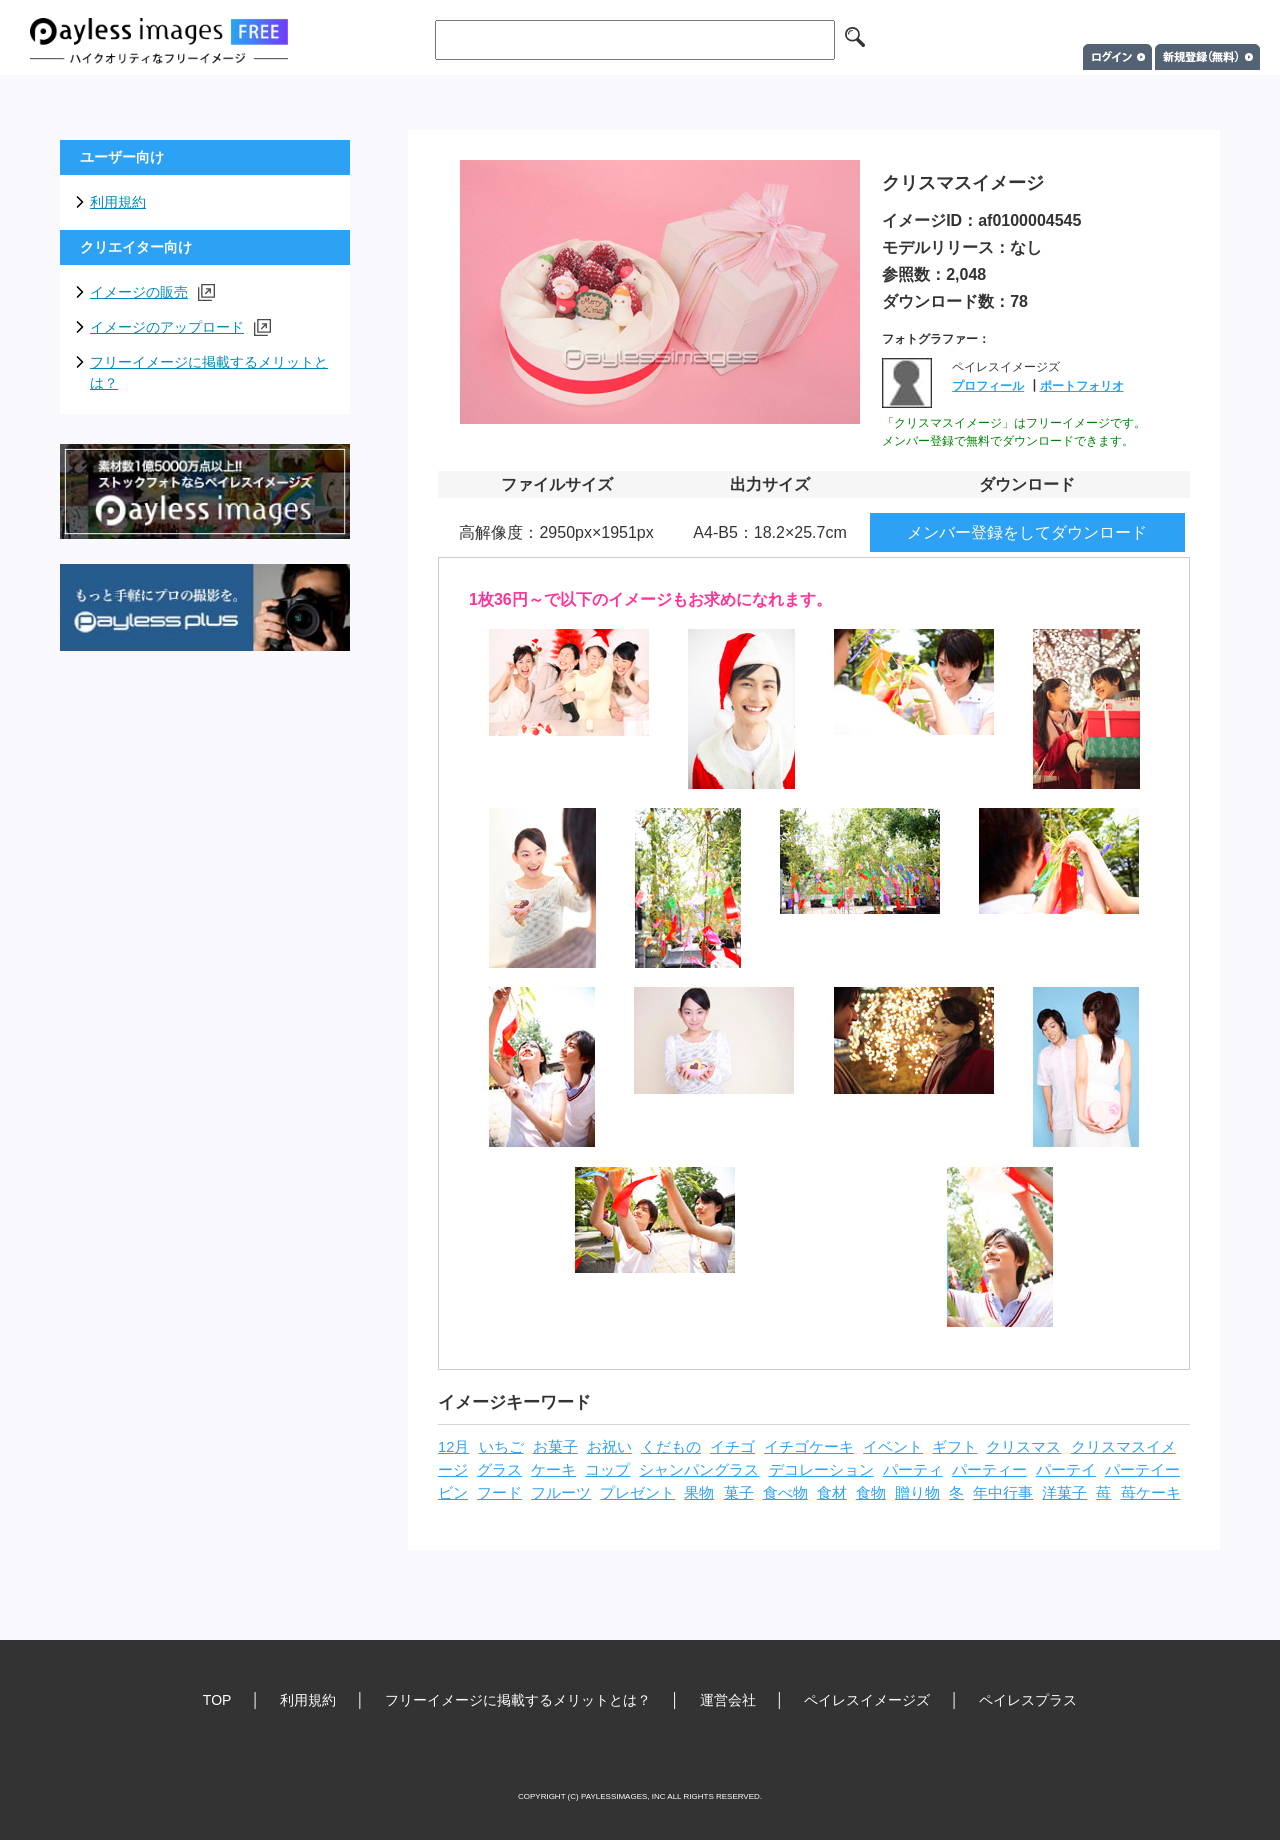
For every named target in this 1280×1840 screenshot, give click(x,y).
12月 (453, 1447)
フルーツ (561, 1493)
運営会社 (728, 1700)
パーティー (989, 1470)
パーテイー (1142, 1470)
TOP (217, 1700)
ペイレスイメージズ (867, 1700)
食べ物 (785, 1493)
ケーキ (553, 1470)
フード (499, 1493)
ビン (453, 1493)
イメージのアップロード (180, 327)
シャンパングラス (699, 1470)
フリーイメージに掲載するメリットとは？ (209, 372)
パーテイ (1066, 1470)
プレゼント (637, 1493)
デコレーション (821, 1470)
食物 (871, 1493)
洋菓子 (1064, 1493)
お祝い (609, 1447)
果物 (699, 1493)
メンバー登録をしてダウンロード (1027, 532)
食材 (832, 1493)
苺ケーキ (1151, 1493)
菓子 (739, 1493)
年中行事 (1003, 1493)
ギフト (954, 1447)
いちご (501, 1447)
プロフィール (988, 386)
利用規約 (118, 202)
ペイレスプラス (1028, 1700)
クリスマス (1023, 1447)
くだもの (671, 1447)
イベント (893, 1447)
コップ (607, 1470)
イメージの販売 (152, 292)
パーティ (913, 1470)
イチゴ (732, 1447)
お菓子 (555, 1447)
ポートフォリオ (1082, 386)
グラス (499, 1470)
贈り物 (917, 1493)
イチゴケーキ (809, 1447)
